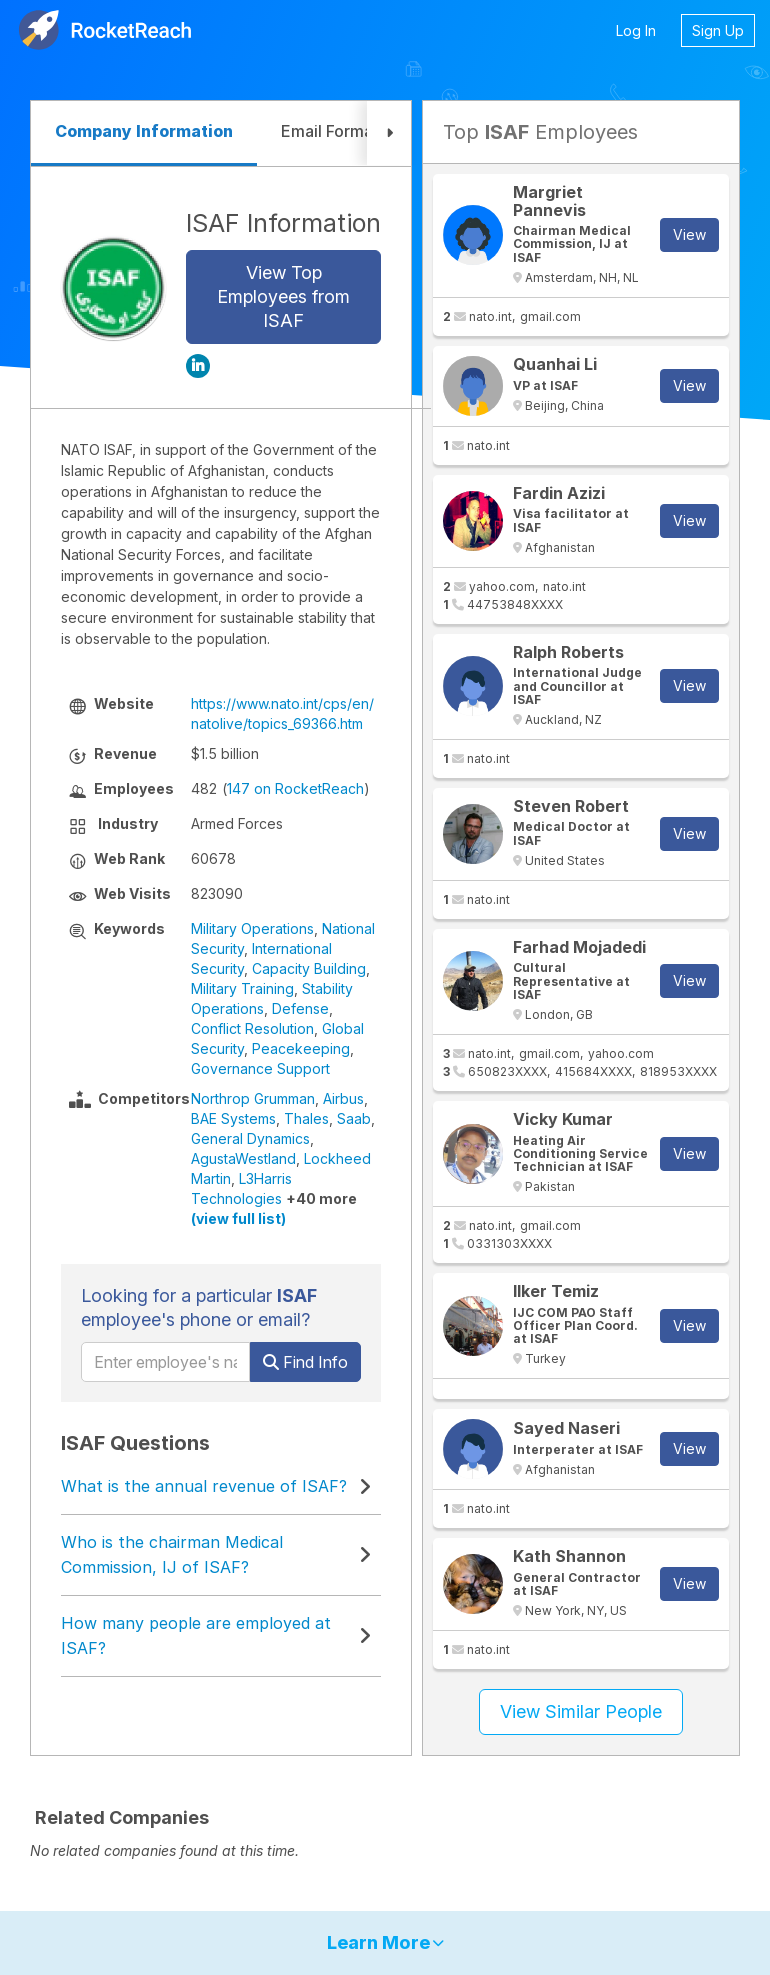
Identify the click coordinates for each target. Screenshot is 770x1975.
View (689, 234)
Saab (354, 1118)
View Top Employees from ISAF (283, 296)
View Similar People (581, 1711)
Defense (300, 1008)
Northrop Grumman (253, 1098)
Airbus (343, 1098)
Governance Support (260, 1068)
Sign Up (718, 30)
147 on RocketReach (295, 788)
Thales (306, 1118)
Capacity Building (309, 968)
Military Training (242, 988)
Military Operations (252, 928)
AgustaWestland (243, 1158)
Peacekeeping (301, 1048)
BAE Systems (233, 1118)
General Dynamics (250, 1138)
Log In (636, 30)
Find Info (305, 1362)
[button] (389, 133)
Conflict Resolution (252, 1028)
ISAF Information (283, 223)
